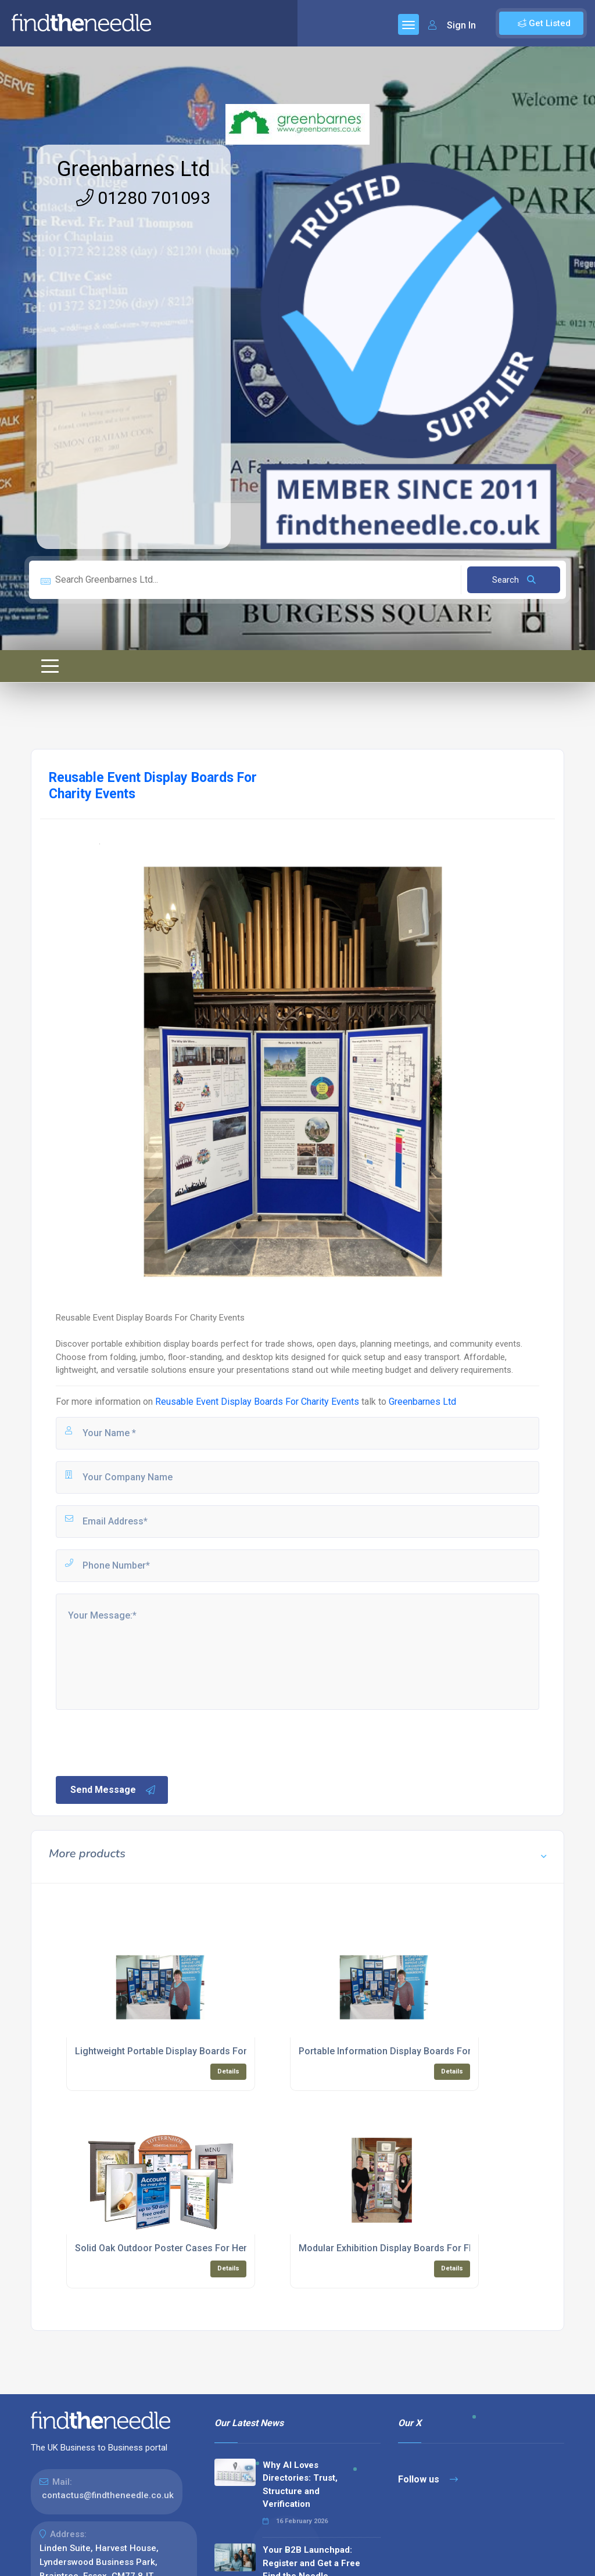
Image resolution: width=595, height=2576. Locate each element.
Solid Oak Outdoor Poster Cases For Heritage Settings (190, 2248)
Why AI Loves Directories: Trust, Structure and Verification (300, 2485)
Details (228, 2071)
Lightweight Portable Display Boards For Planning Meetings (202, 2051)
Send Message (113, 1790)
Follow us (428, 2479)
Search (514, 580)
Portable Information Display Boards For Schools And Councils (433, 2051)
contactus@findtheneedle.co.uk (108, 2495)
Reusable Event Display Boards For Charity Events (257, 1401)
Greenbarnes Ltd (133, 169)
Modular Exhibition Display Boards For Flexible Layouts (416, 2248)
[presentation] (142, 1741)
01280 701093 (143, 198)
